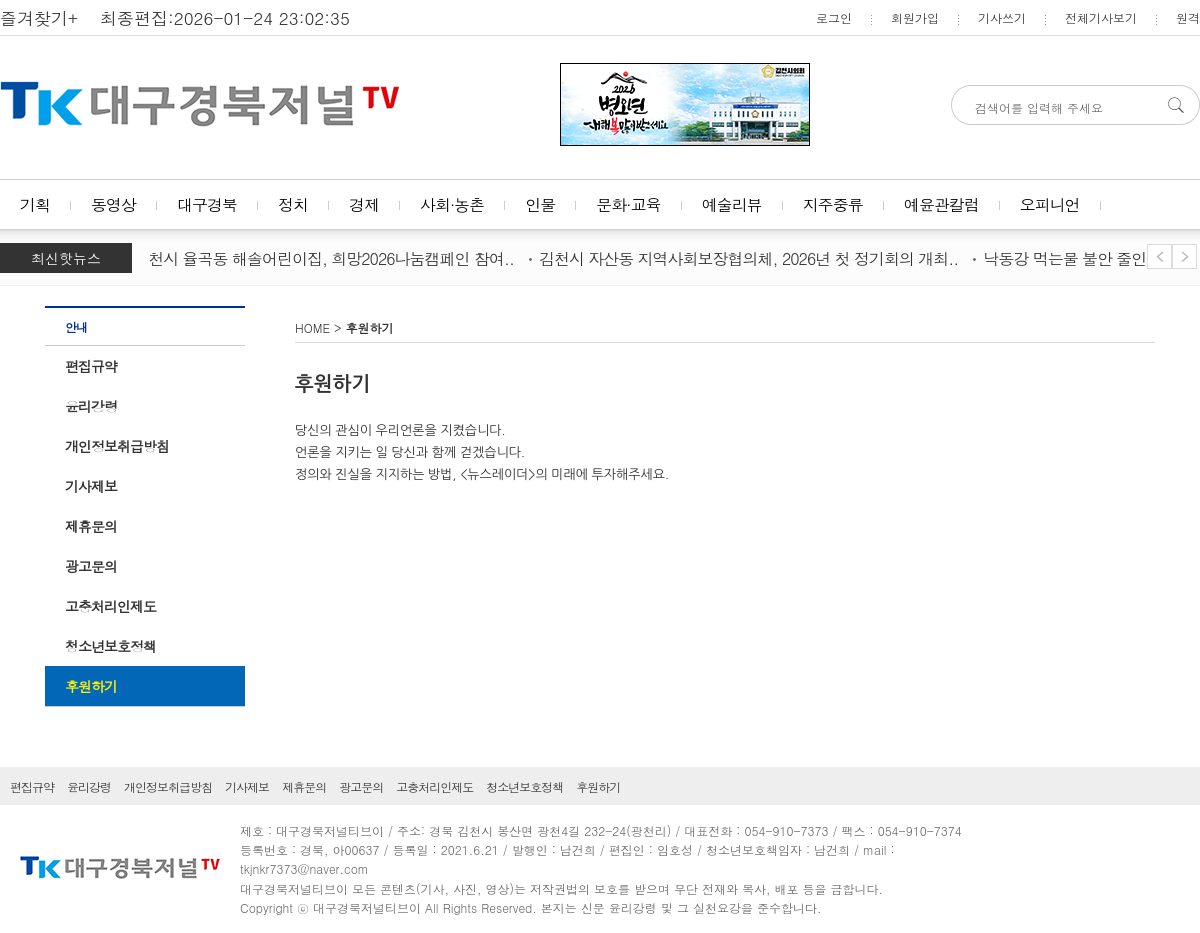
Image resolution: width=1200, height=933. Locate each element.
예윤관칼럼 (941, 204)
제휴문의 (91, 526)
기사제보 (91, 486)
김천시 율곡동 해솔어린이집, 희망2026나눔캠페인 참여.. (327, 258)
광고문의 (91, 566)
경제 (364, 204)
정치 (293, 204)
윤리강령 (91, 406)
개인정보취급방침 (117, 446)
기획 (35, 204)
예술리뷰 (732, 204)
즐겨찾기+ (39, 18)
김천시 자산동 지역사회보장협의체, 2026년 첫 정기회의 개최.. (752, 258)
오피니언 (1050, 204)
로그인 (834, 17)
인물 (540, 204)
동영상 (113, 204)
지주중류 (833, 204)
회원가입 (915, 17)
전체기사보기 (1101, 17)
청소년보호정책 (110, 646)
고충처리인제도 (110, 606)
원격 (1188, 17)
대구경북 (207, 204)
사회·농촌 (452, 204)
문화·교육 (628, 204)
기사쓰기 (1002, 17)
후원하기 (91, 686)
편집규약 (91, 366)
